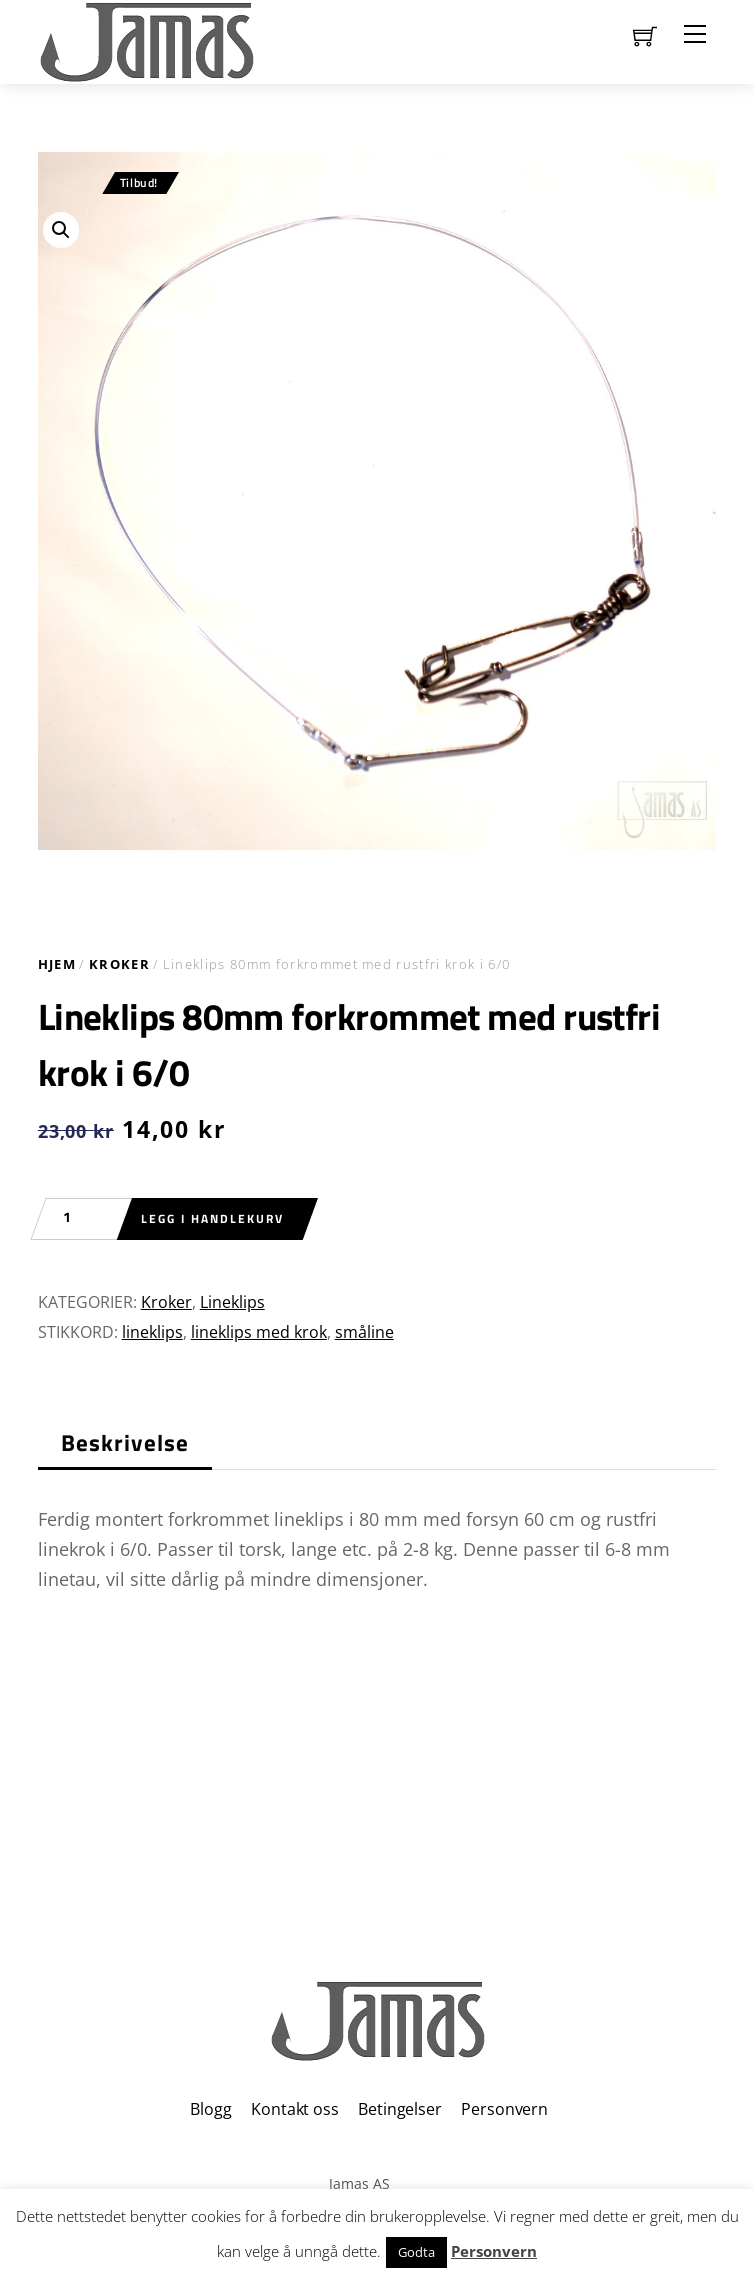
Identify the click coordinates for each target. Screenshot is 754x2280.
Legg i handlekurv (212, 1218)
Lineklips (232, 1302)
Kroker (119, 964)
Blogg (210, 2109)
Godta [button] (416, 2252)
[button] (61, 230)
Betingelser (399, 2109)
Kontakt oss (294, 2109)
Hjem (57, 964)
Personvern (504, 2109)
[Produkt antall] (77, 1219)
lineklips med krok (259, 1332)
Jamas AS (359, 2183)
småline (364, 1332)
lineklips (152, 1332)
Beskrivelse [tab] (125, 1442)
